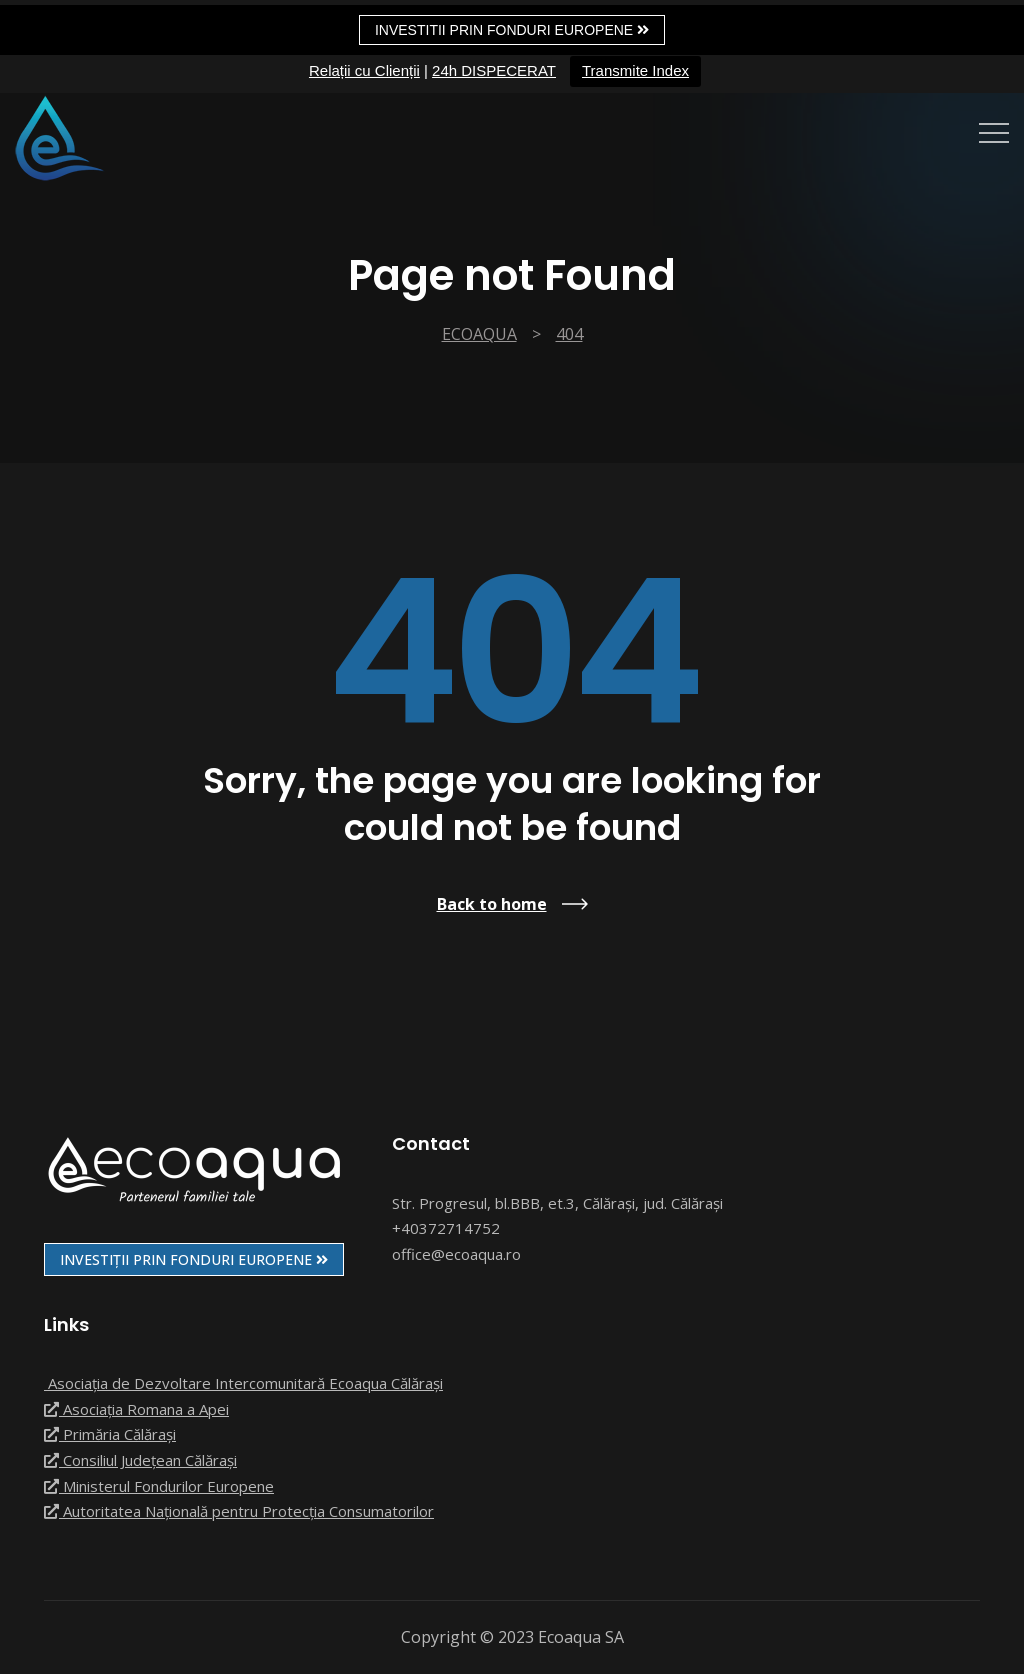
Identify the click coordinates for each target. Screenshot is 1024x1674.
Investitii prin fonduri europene (512, 30)
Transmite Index (635, 70)
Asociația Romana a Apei (136, 1409)
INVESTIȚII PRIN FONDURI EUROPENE (194, 1259)
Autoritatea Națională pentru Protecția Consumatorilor (239, 1511)
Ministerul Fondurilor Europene (159, 1486)
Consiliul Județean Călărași (140, 1460)
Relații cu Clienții (364, 70)
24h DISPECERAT (494, 70)
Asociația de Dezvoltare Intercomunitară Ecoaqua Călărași (243, 1383)
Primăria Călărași (110, 1434)
